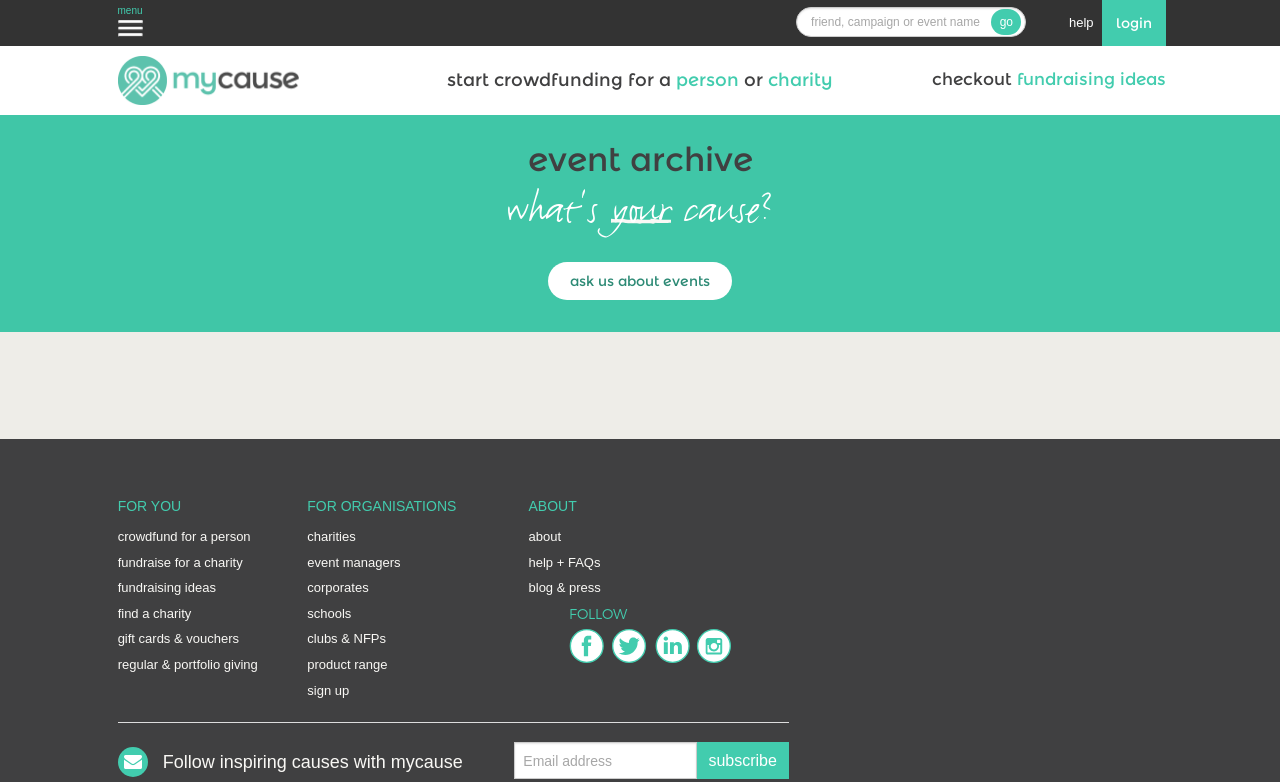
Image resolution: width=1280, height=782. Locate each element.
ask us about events (640, 281)
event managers (353, 562)
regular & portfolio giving (188, 664)
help (1081, 22)
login (1134, 23)
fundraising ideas (1091, 79)
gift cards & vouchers (178, 638)
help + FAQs (565, 562)
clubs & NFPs (346, 638)
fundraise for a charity (180, 562)
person (707, 80)
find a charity (155, 613)
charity (798, 80)
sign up (328, 690)
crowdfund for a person (184, 536)
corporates (337, 587)
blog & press (565, 587)
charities (331, 536)
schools (329, 613)
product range (347, 664)
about (545, 536)
